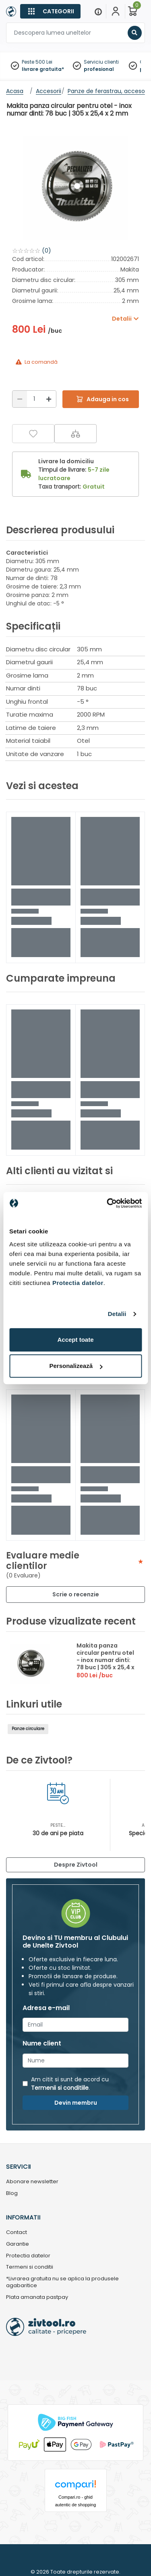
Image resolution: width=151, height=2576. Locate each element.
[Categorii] (50, 11)
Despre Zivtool (75, 1865)
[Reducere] (19, 399)
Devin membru (75, 2103)
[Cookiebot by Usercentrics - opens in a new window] (107, 1203)
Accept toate (75, 1339)
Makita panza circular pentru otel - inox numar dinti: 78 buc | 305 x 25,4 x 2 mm (105, 1660)
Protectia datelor (28, 2256)
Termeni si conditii (29, 2267)
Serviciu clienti (101, 61)
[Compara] (75, 433)
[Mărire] (48, 399)
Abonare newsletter (32, 2181)
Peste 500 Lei (37, 61)
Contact (16, 2232)
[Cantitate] (34, 399)
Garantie (17, 2244)
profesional (99, 69)
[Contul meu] (116, 11)
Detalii (117, 1313)
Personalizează (75, 1365)
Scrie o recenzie (75, 1594)
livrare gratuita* (43, 69)
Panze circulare (28, 1729)
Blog (12, 2193)
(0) (46, 251)
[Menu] (98, 11)
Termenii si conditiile (60, 2088)
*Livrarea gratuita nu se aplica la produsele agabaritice (62, 2282)
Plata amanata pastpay (37, 2297)
